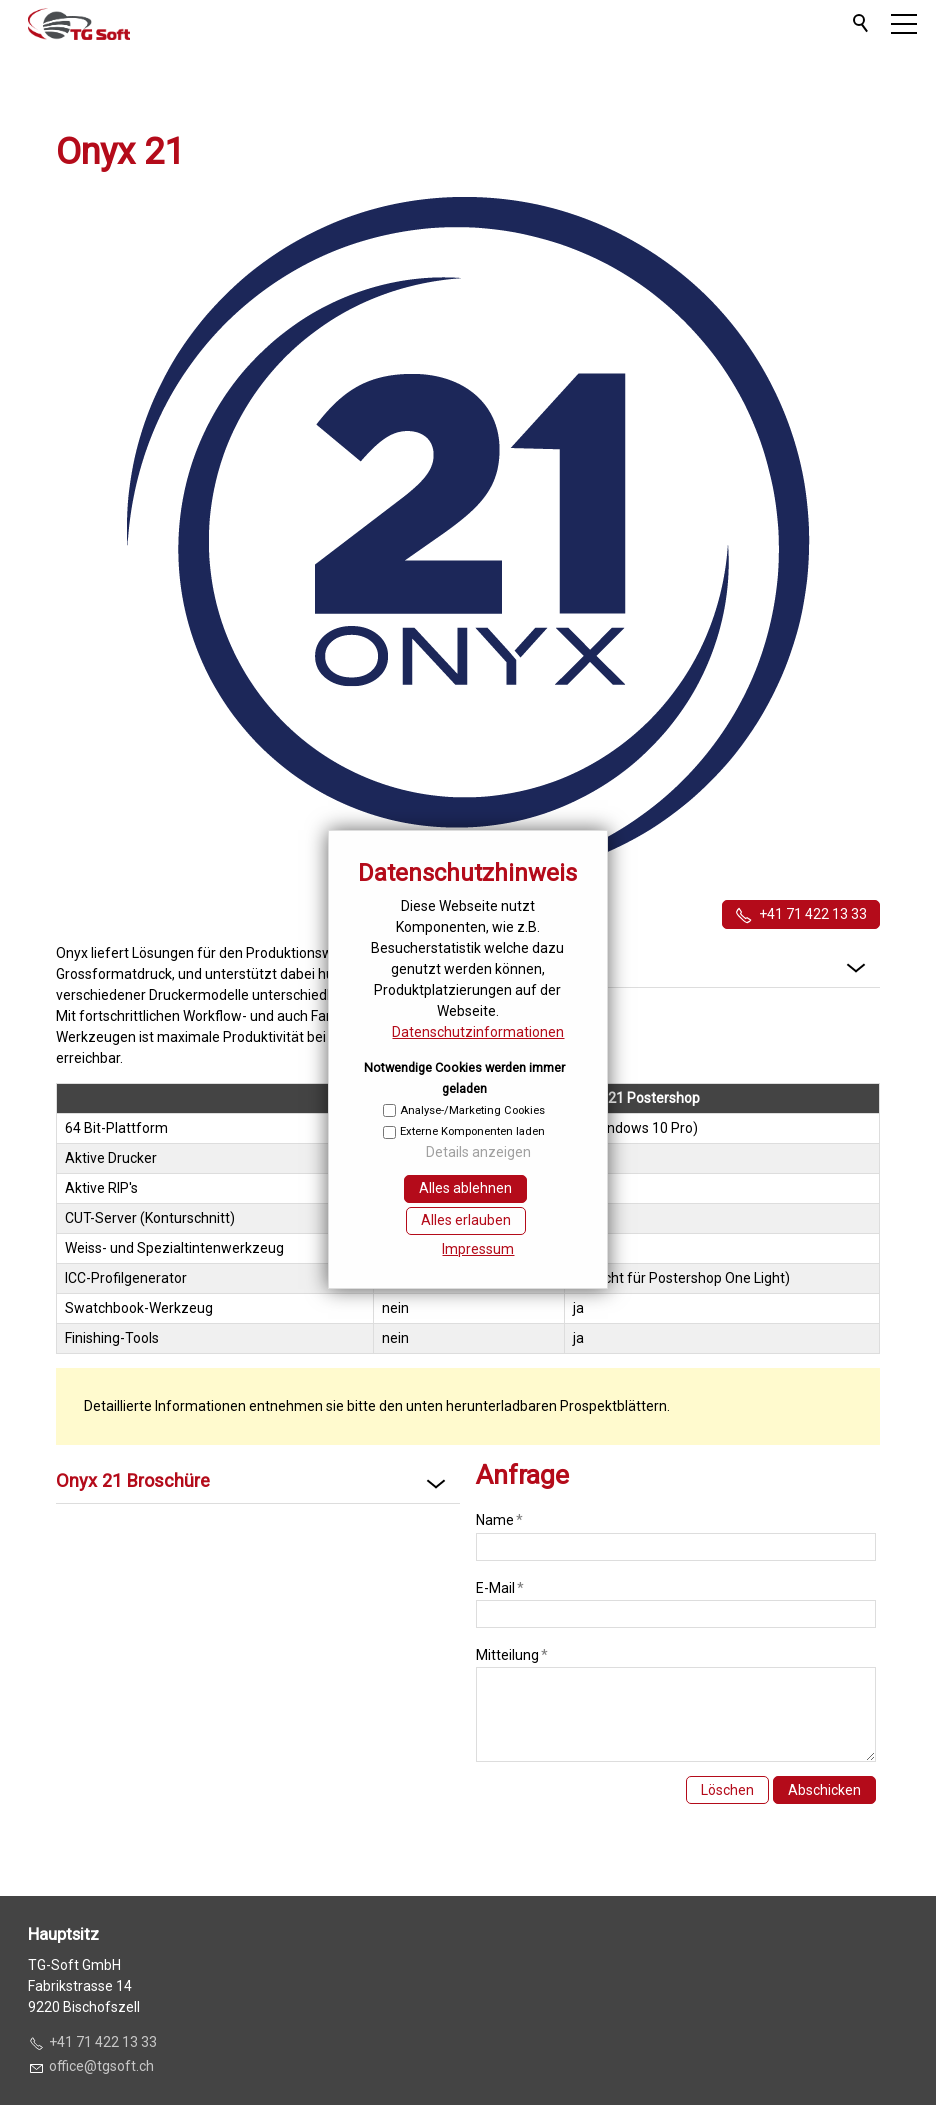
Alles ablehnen (465, 1188)
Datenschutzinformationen (478, 1032)
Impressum (478, 1249)
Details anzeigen (478, 1152)
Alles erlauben (466, 1220)
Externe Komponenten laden (472, 1131)
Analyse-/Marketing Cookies (472, 1110)
